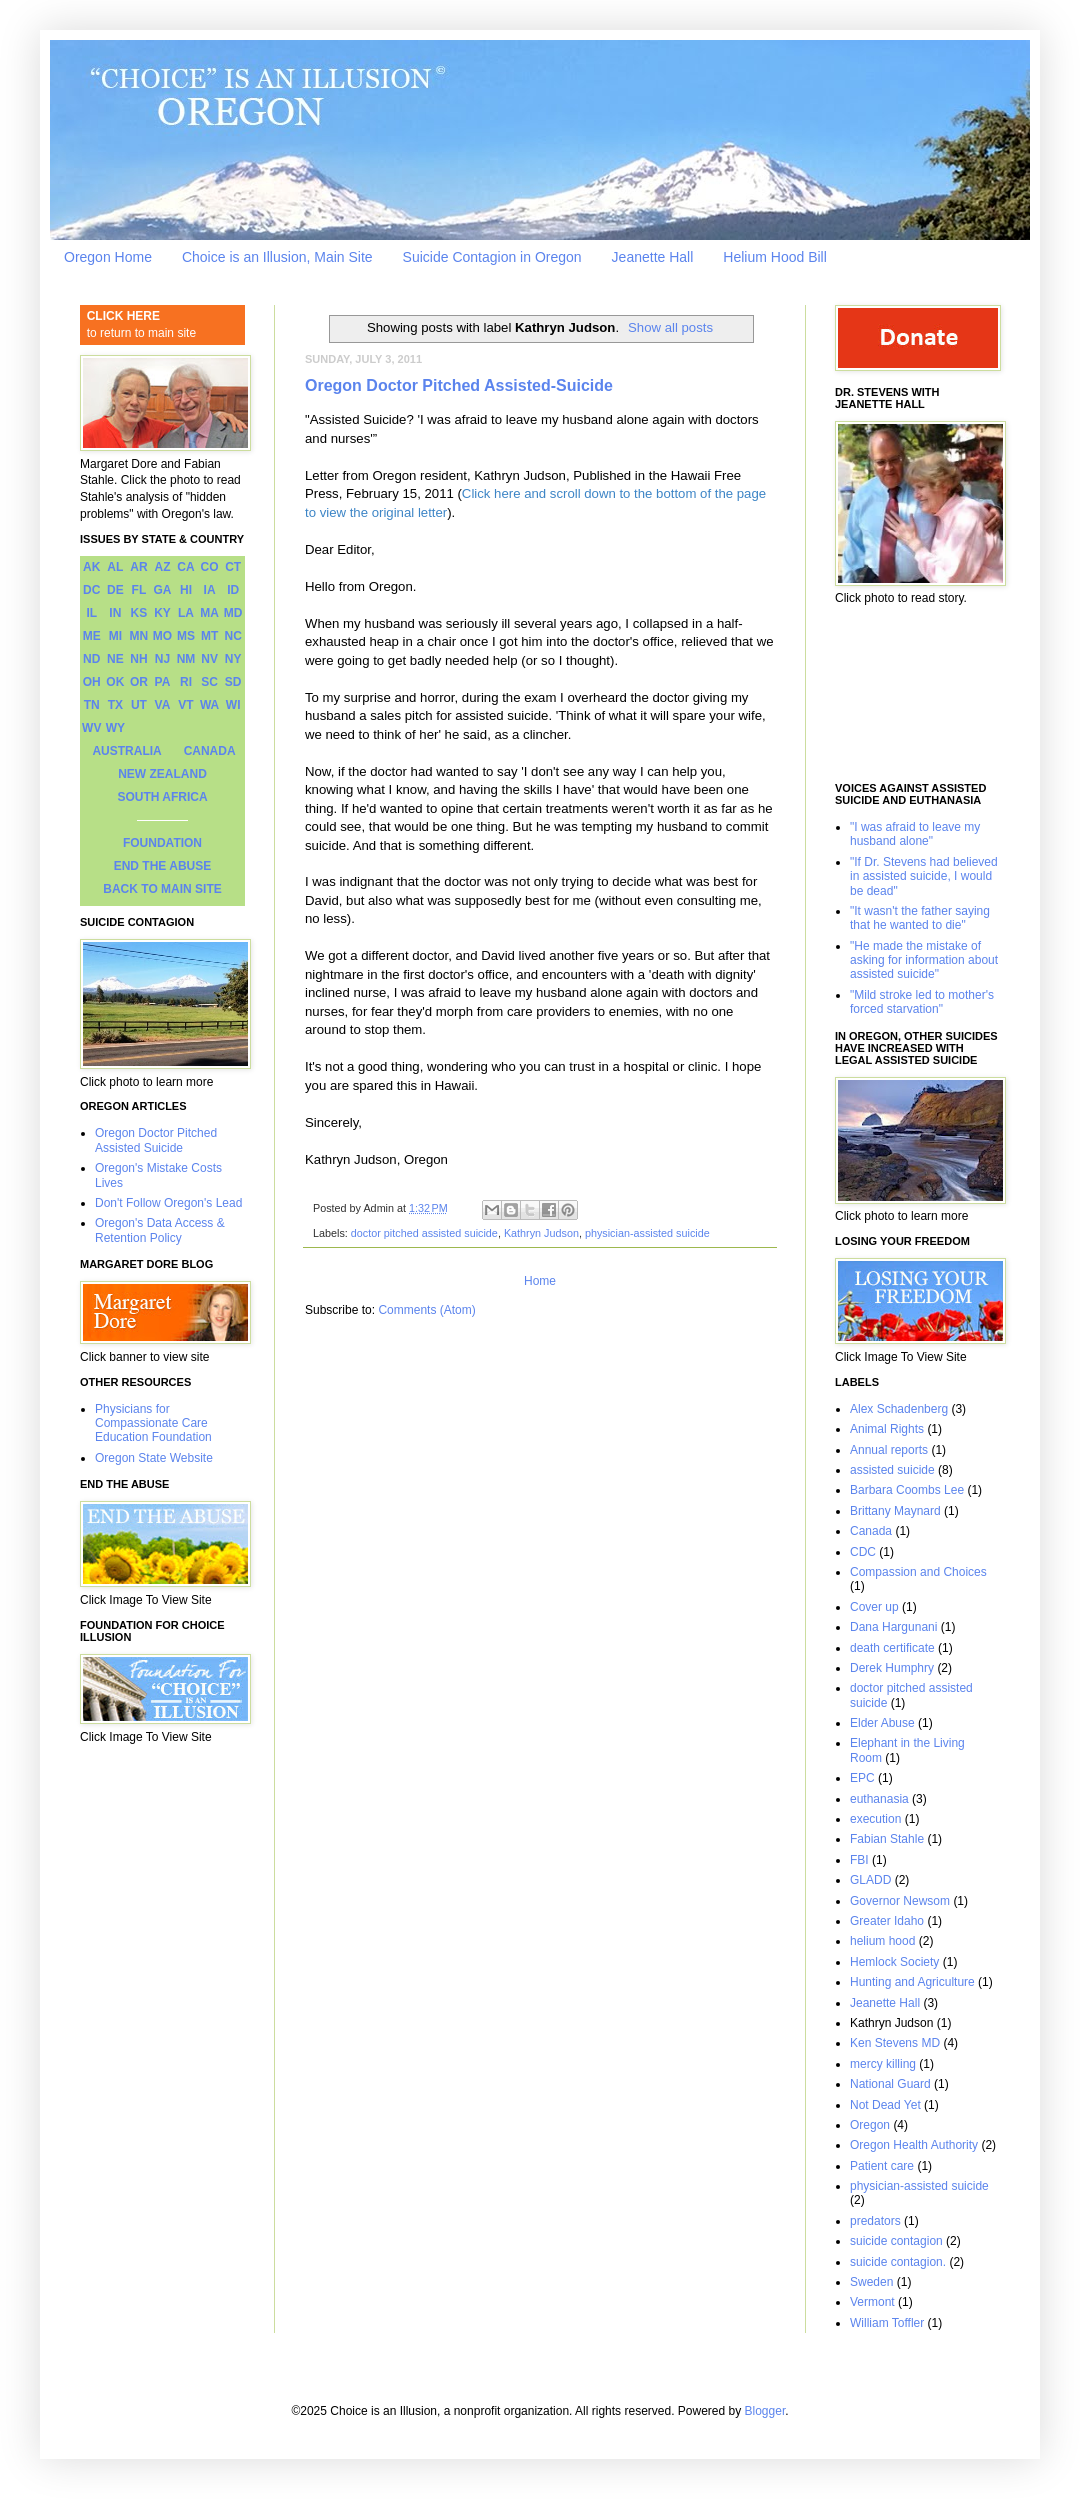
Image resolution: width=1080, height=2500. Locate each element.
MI (115, 636)
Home (540, 1281)
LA (186, 613)
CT (233, 567)
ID (233, 590)
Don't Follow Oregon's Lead (168, 1203)
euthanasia (879, 1799)
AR (138, 567)
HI (186, 590)
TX (115, 705)
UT (139, 705)
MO (162, 636)
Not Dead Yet (885, 2105)
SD (233, 682)
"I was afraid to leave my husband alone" (915, 834)
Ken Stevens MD (895, 2043)
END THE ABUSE (163, 866)
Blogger (765, 2411)
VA (163, 705)
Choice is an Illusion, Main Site (277, 257)
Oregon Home (108, 257)
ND (91, 659)
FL (139, 590)
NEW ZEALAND (162, 774)
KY (162, 613)
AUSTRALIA (126, 751)
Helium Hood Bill (774, 257)
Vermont (872, 2302)
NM (186, 659)
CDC (863, 1552)
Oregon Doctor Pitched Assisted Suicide (156, 1140)
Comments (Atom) (426, 1310)
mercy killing (883, 2064)
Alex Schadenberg (899, 1409)
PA (163, 682)
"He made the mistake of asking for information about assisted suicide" (924, 960)
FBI (859, 1860)
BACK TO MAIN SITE (162, 889)
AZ (162, 567)
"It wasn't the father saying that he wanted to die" (920, 918)
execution (875, 1819)
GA (162, 590)
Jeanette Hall (653, 257)
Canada (871, 1531)
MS (186, 636)
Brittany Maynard (895, 1511)
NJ (162, 659)
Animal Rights (887, 1429)
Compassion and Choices (918, 1572)
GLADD (870, 1880)
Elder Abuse (882, 1723)
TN (92, 705)
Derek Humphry (892, 1668)
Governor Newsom (900, 1901)
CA (185, 567)
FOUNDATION (162, 843)
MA (209, 613)
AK (91, 567)
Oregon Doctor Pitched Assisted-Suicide (459, 385)
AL (115, 567)
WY (115, 728)
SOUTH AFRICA (162, 797)
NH (138, 659)
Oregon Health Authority (914, 2145)
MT (209, 636)
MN (139, 636)
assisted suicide (892, 1470)
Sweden (871, 2282)
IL (91, 613)
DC (91, 590)
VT (185, 705)
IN (115, 613)
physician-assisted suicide (647, 1233)
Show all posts (670, 327)
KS (139, 613)
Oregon (870, 2125)
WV (91, 728)
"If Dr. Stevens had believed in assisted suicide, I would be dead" (924, 876)
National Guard (890, 2084)
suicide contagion (896, 2241)
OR (139, 682)
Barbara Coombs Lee (907, 1490)
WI (233, 705)
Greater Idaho (887, 1921)
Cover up (874, 1607)
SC (209, 682)
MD (233, 613)
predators (875, 2221)
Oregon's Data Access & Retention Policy (160, 1230)
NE (115, 659)
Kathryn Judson (541, 1233)
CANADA (210, 751)
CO (210, 567)
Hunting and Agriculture (912, 1982)
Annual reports (889, 1450)
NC (233, 636)
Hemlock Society (894, 1962)
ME (92, 636)
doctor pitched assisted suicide (424, 1233)
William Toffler (887, 2323)
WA (209, 705)
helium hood (882, 1941)
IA (210, 590)
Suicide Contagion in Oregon (492, 257)
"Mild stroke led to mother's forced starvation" (922, 1002)
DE (115, 590)
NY (233, 659)
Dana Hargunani (893, 1627)
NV (209, 659)
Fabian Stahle (887, 1839)
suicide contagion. (898, 2262)
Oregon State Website (154, 1458)
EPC (862, 1778)
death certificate (892, 1648)
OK (115, 682)
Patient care (882, 2166)
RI (186, 682)
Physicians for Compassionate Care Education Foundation (153, 1423)
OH (92, 682)
